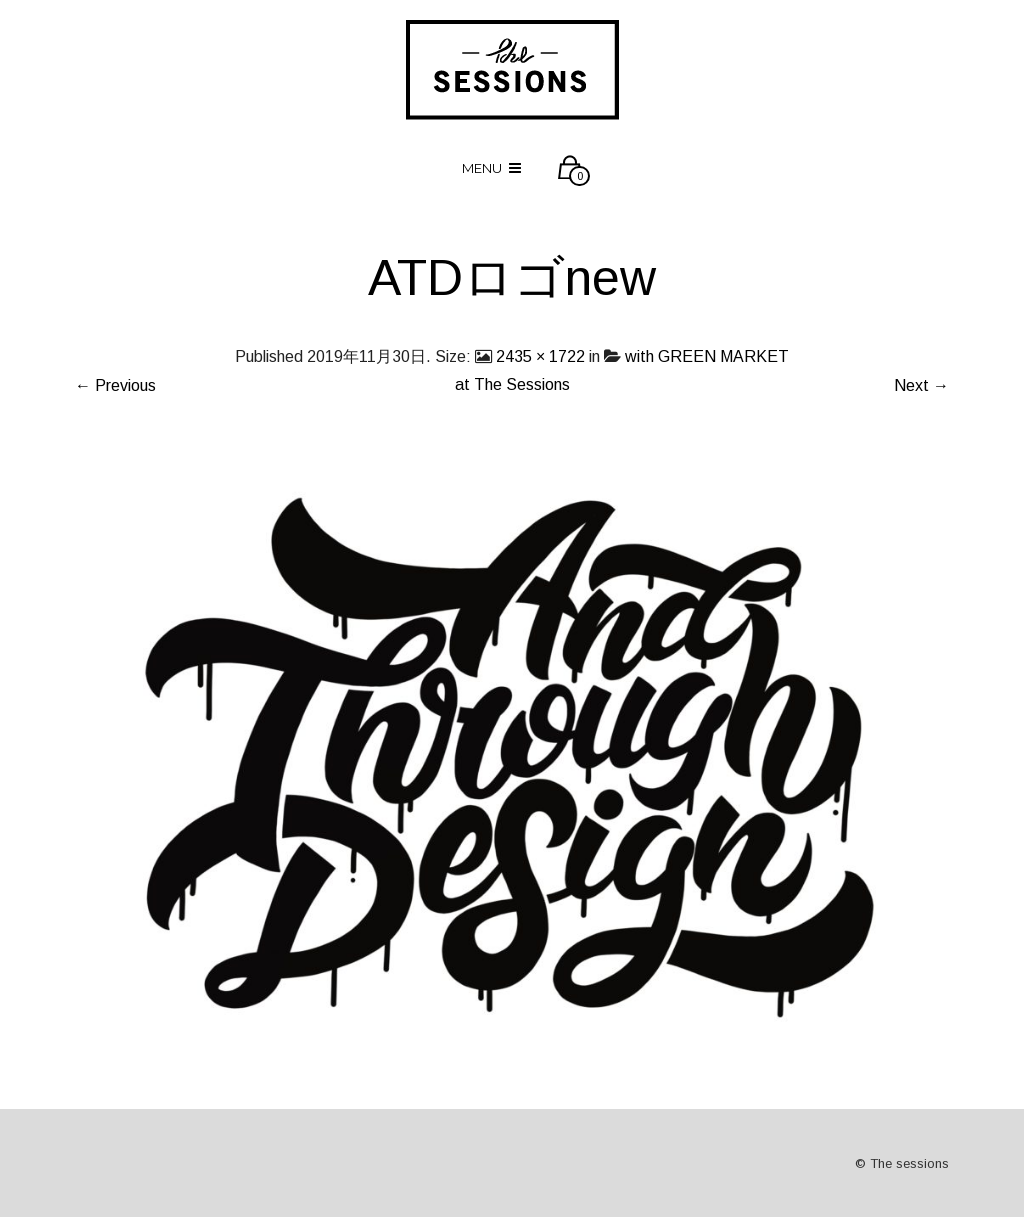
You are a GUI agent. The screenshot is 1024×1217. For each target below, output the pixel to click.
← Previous (115, 385)
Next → (921, 385)
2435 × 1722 (540, 356)
